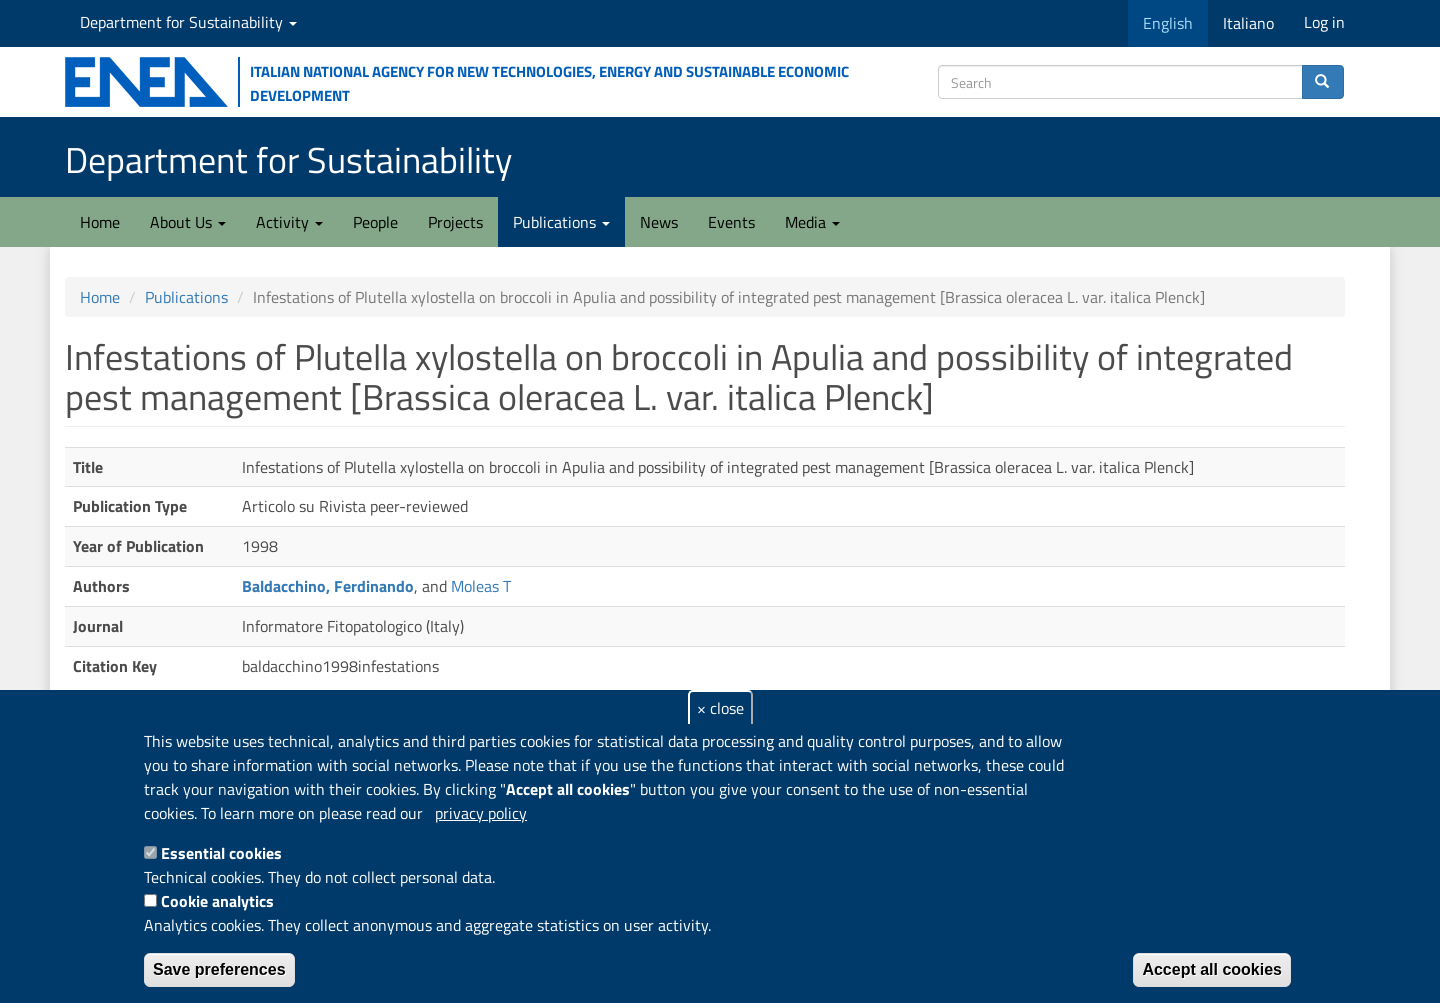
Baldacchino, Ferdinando (328, 586)
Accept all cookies (1212, 969)
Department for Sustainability (188, 22)
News (659, 222)
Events (731, 222)
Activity (289, 222)
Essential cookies (221, 853)
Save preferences (219, 969)
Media (812, 222)
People (375, 222)
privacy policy (481, 813)
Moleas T (481, 586)
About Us (188, 222)
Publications (561, 222)
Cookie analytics (217, 901)
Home (100, 222)
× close (720, 708)
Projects (455, 222)
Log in (1324, 22)
